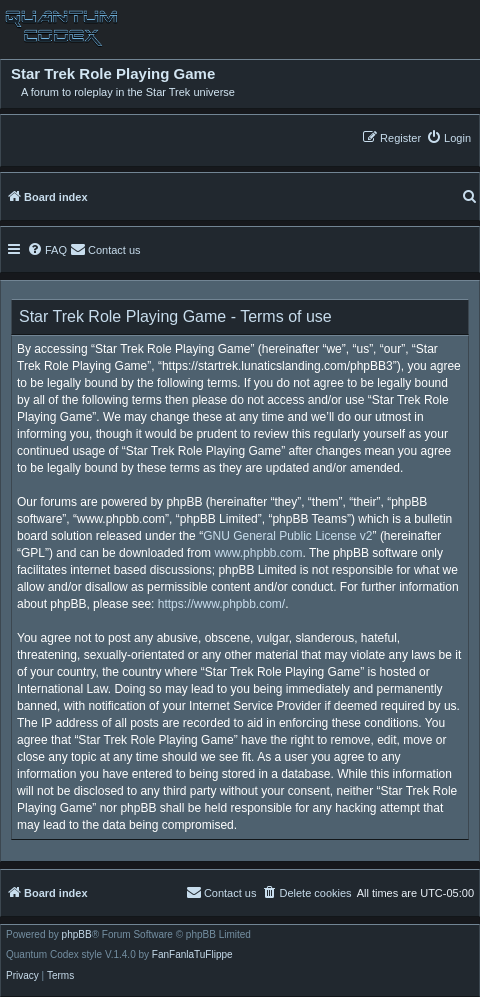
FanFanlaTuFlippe (192, 955)
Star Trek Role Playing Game (113, 74)
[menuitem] (448, 137)
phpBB (77, 935)
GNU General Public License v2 (287, 536)
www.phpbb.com (258, 553)
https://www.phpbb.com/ (221, 604)
